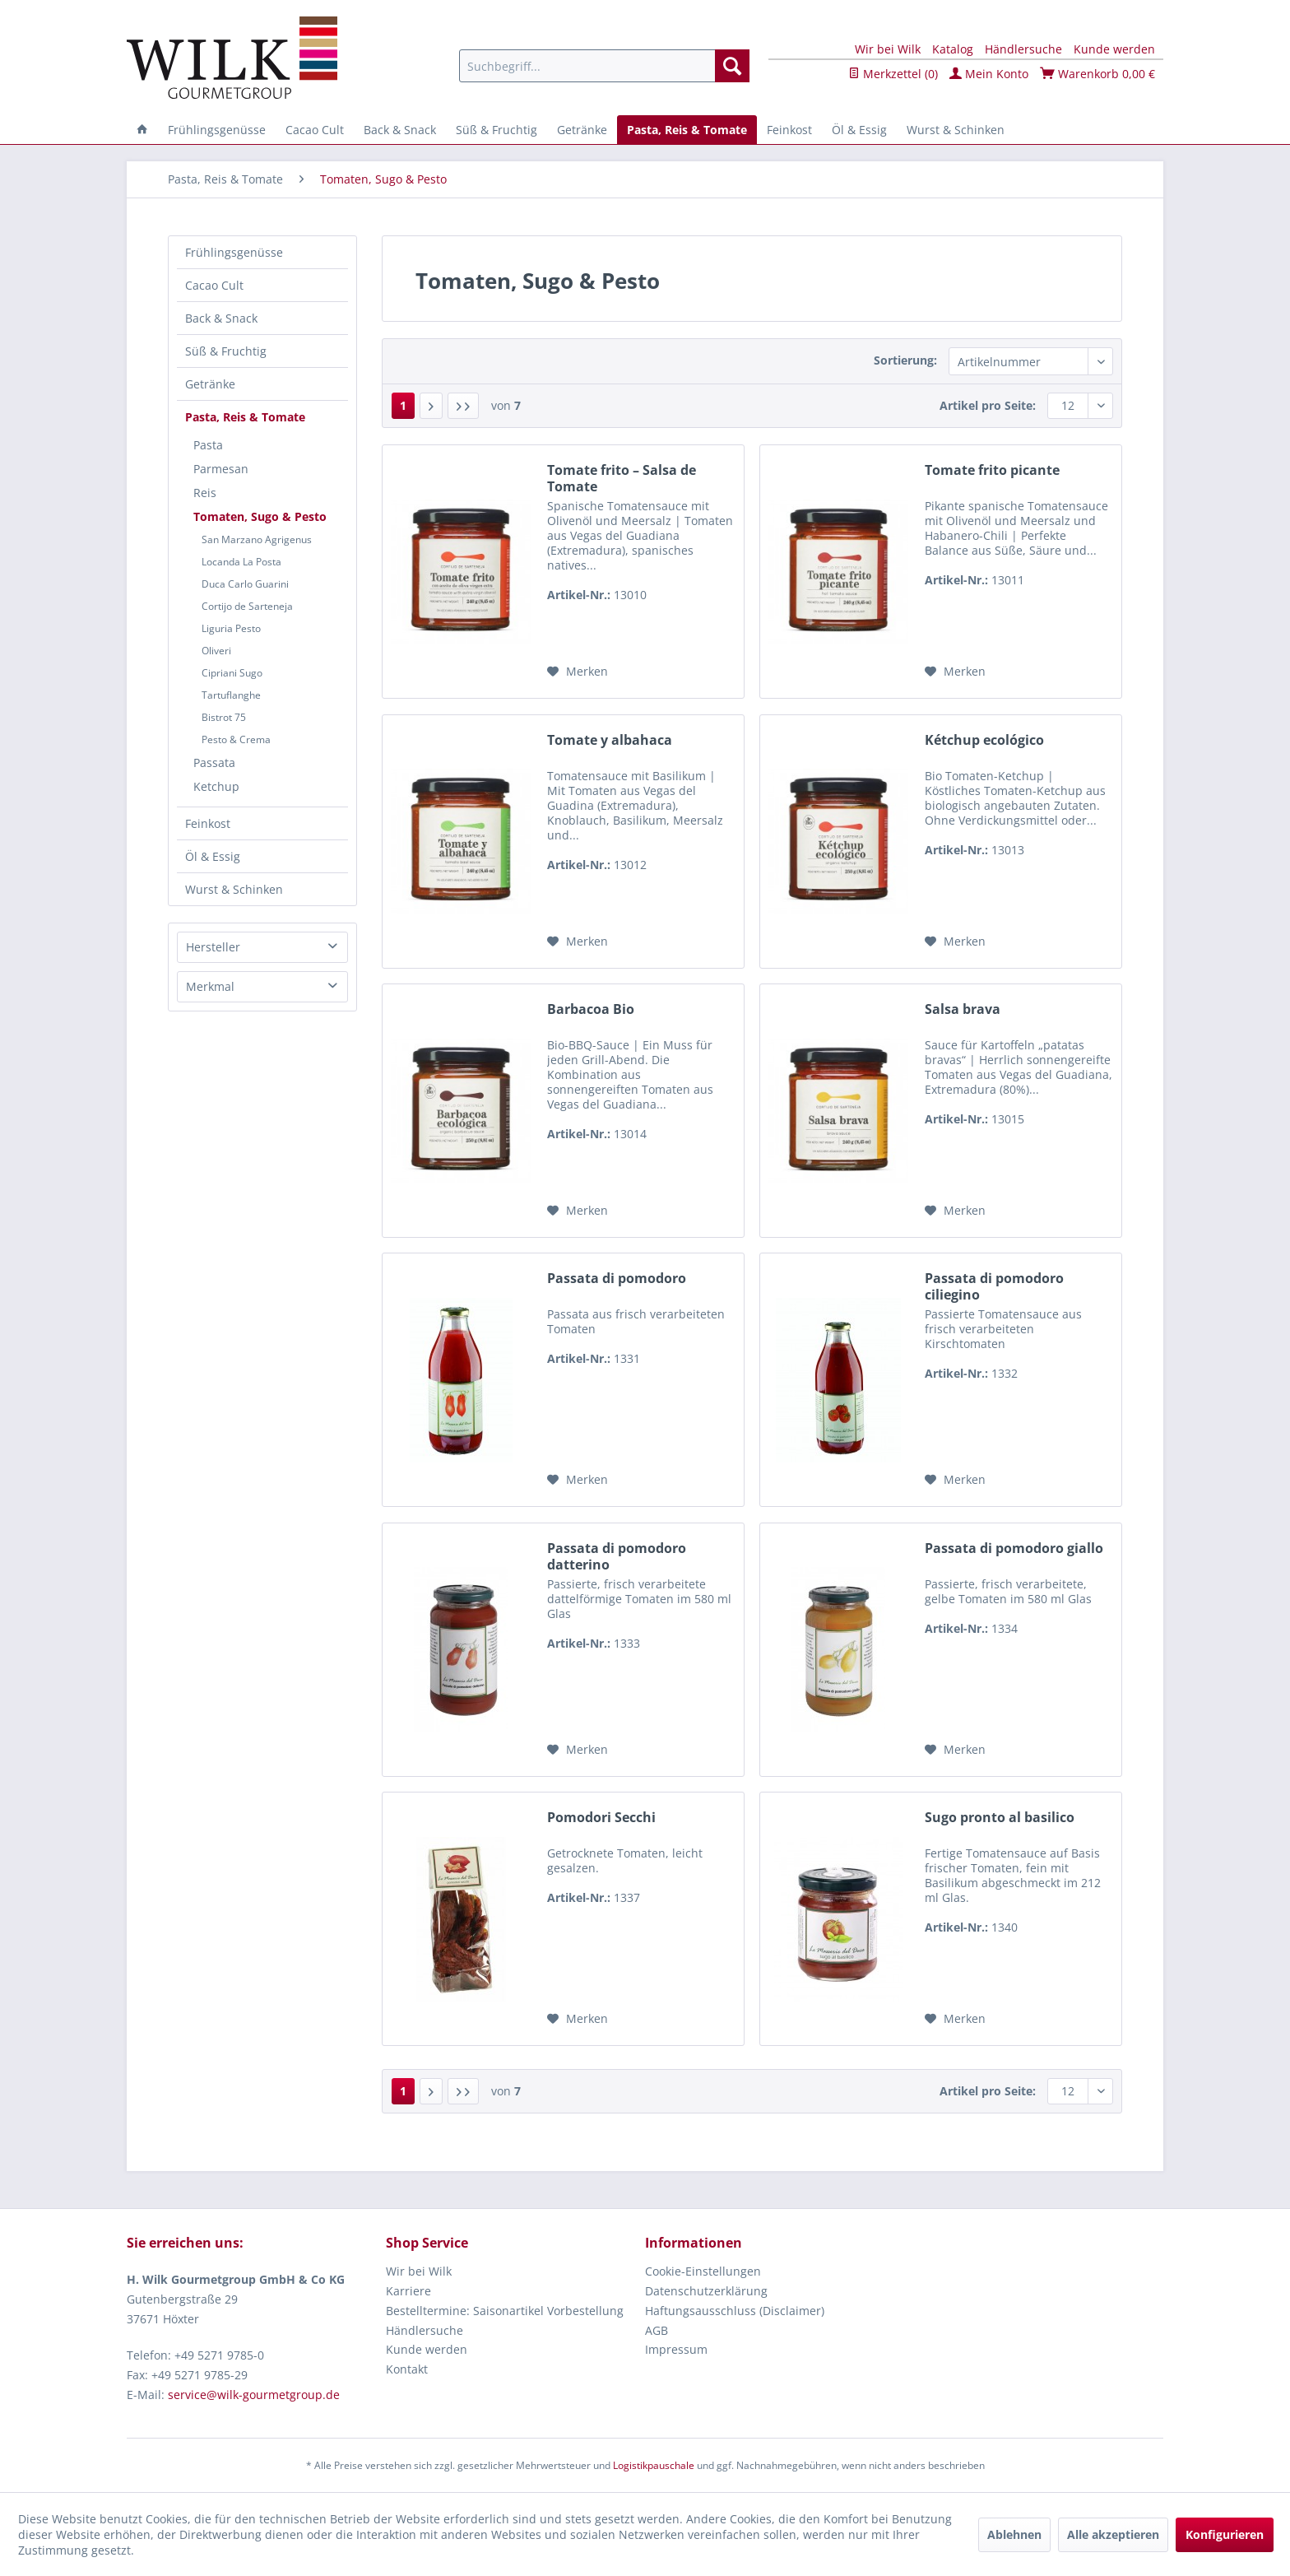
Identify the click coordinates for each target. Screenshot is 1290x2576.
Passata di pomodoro (616, 1278)
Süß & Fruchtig (226, 351)
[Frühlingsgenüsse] (217, 129)
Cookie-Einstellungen (703, 2271)
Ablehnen (1014, 2534)
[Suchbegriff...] (604, 65)
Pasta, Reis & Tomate (245, 417)
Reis (204, 492)
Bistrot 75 (224, 717)
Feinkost (207, 823)
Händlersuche (1023, 49)
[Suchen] (732, 65)
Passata (214, 762)
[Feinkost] (789, 129)
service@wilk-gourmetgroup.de (254, 2394)
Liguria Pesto (231, 628)
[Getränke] (582, 129)
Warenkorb (1097, 73)
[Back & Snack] (400, 129)
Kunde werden (1114, 49)
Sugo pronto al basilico (999, 1817)
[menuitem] (604, 65)
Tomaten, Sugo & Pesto (260, 516)
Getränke (210, 384)
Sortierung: (905, 360)
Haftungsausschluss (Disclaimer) (734, 2310)
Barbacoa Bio (590, 1009)
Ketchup (216, 786)
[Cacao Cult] (315, 129)
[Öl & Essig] (859, 129)
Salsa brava (962, 1009)
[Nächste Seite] (431, 406)
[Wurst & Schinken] (955, 129)
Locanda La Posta (241, 562)
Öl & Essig (212, 856)
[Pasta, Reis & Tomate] (687, 129)
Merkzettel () (893, 73)
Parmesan (220, 469)
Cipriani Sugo (232, 673)
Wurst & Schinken (234, 889)
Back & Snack (221, 318)
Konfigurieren (1225, 2534)
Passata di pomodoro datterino (616, 1556)
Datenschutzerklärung (706, 2291)
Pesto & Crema (236, 739)
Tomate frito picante (992, 470)
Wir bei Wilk (888, 49)
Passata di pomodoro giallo (1014, 1548)
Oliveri (216, 651)
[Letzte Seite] (463, 406)
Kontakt (407, 2369)
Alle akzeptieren (1113, 2534)
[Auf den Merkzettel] (577, 671)
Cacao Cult (214, 285)
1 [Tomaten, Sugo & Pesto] (403, 405)
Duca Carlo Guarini (245, 584)
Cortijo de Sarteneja (247, 606)
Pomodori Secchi (601, 1817)
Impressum (676, 2349)
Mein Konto (988, 73)
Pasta (208, 445)
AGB (656, 2330)
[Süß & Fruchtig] (496, 129)
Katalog (952, 49)
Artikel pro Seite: (988, 405)
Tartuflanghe (231, 695)
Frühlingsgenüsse (234, 252)
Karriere (408, 2291)
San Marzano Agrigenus (257, 539)
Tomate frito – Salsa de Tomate (621, 478)
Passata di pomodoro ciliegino (994, 1286)
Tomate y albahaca (609, 740)
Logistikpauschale (653, 2465)
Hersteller (213, 947)
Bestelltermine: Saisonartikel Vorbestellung (505, 2310)
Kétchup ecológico (984, 740)
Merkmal (210, 986)
